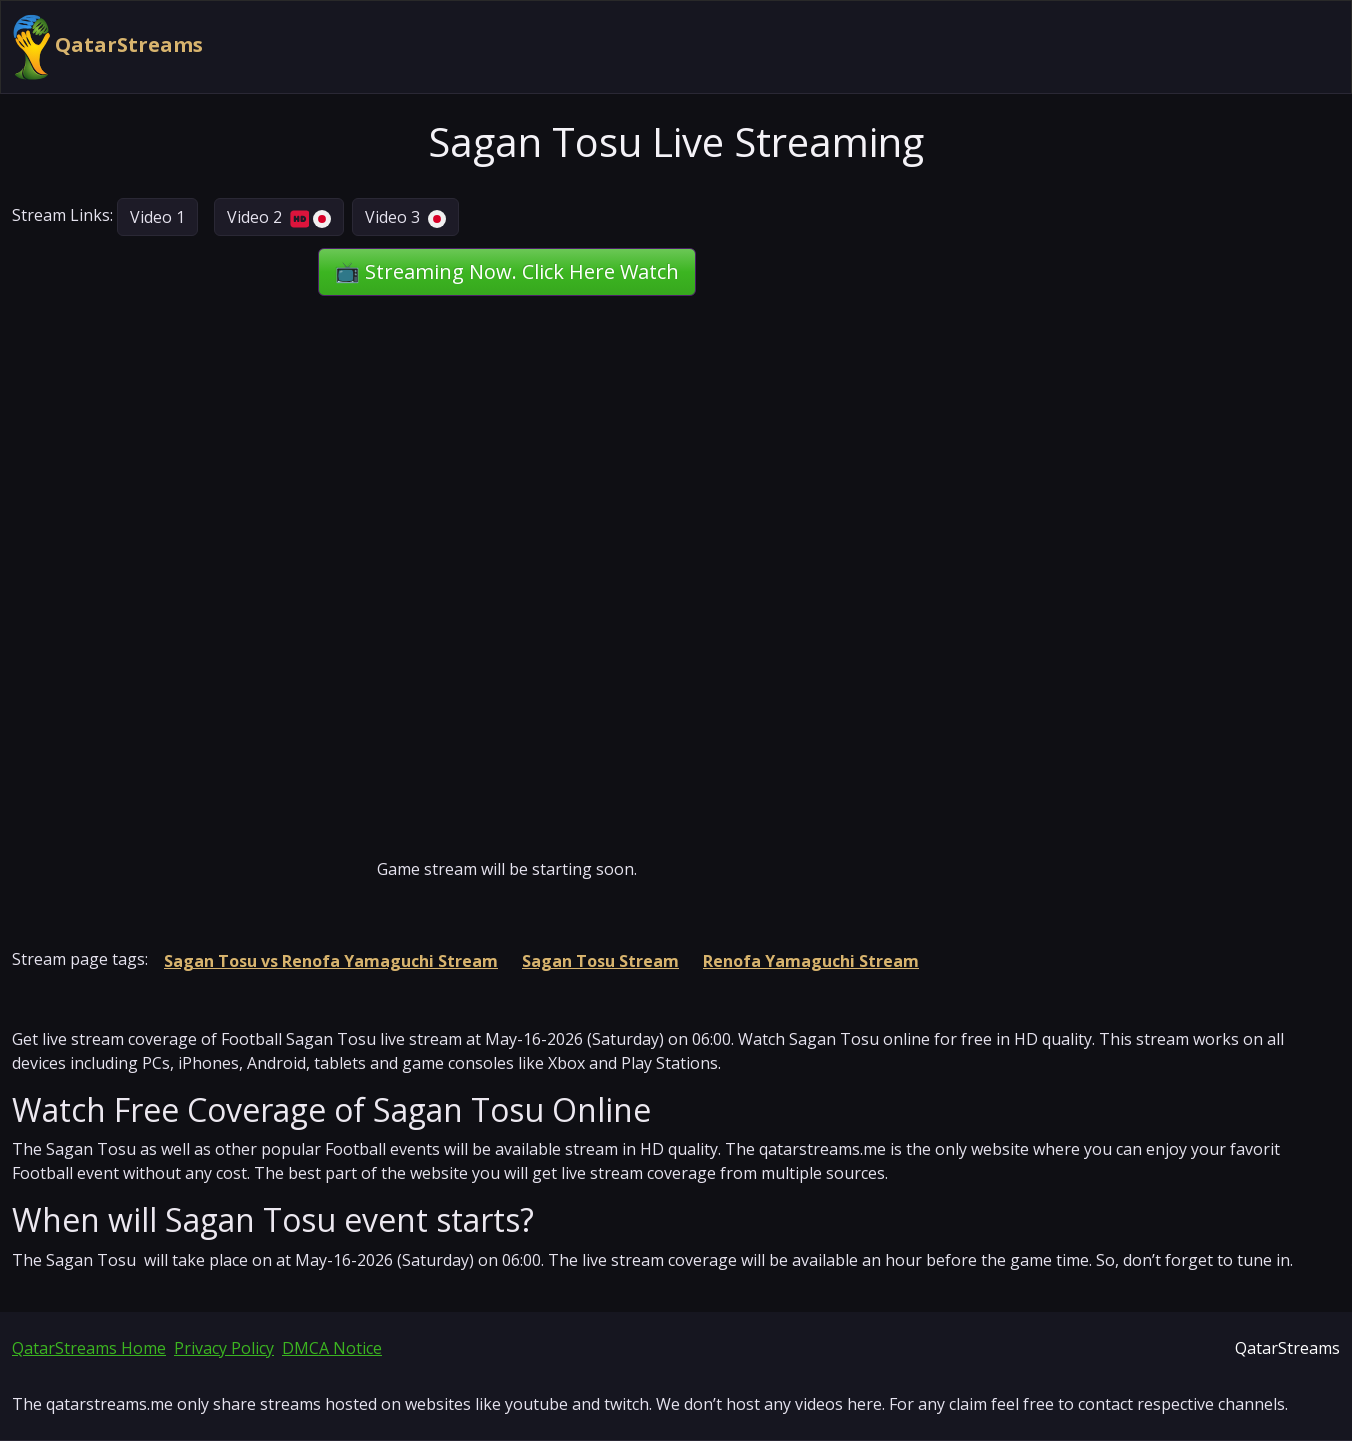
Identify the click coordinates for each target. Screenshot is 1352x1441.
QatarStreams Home (89, 1348)
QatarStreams (108, 47)
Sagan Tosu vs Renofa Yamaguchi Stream (331, 961)
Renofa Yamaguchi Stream (811, 961)
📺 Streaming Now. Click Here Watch (507, 271)
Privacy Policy (224, 1348)
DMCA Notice (332, 1348)
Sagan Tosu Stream (600, 961)
